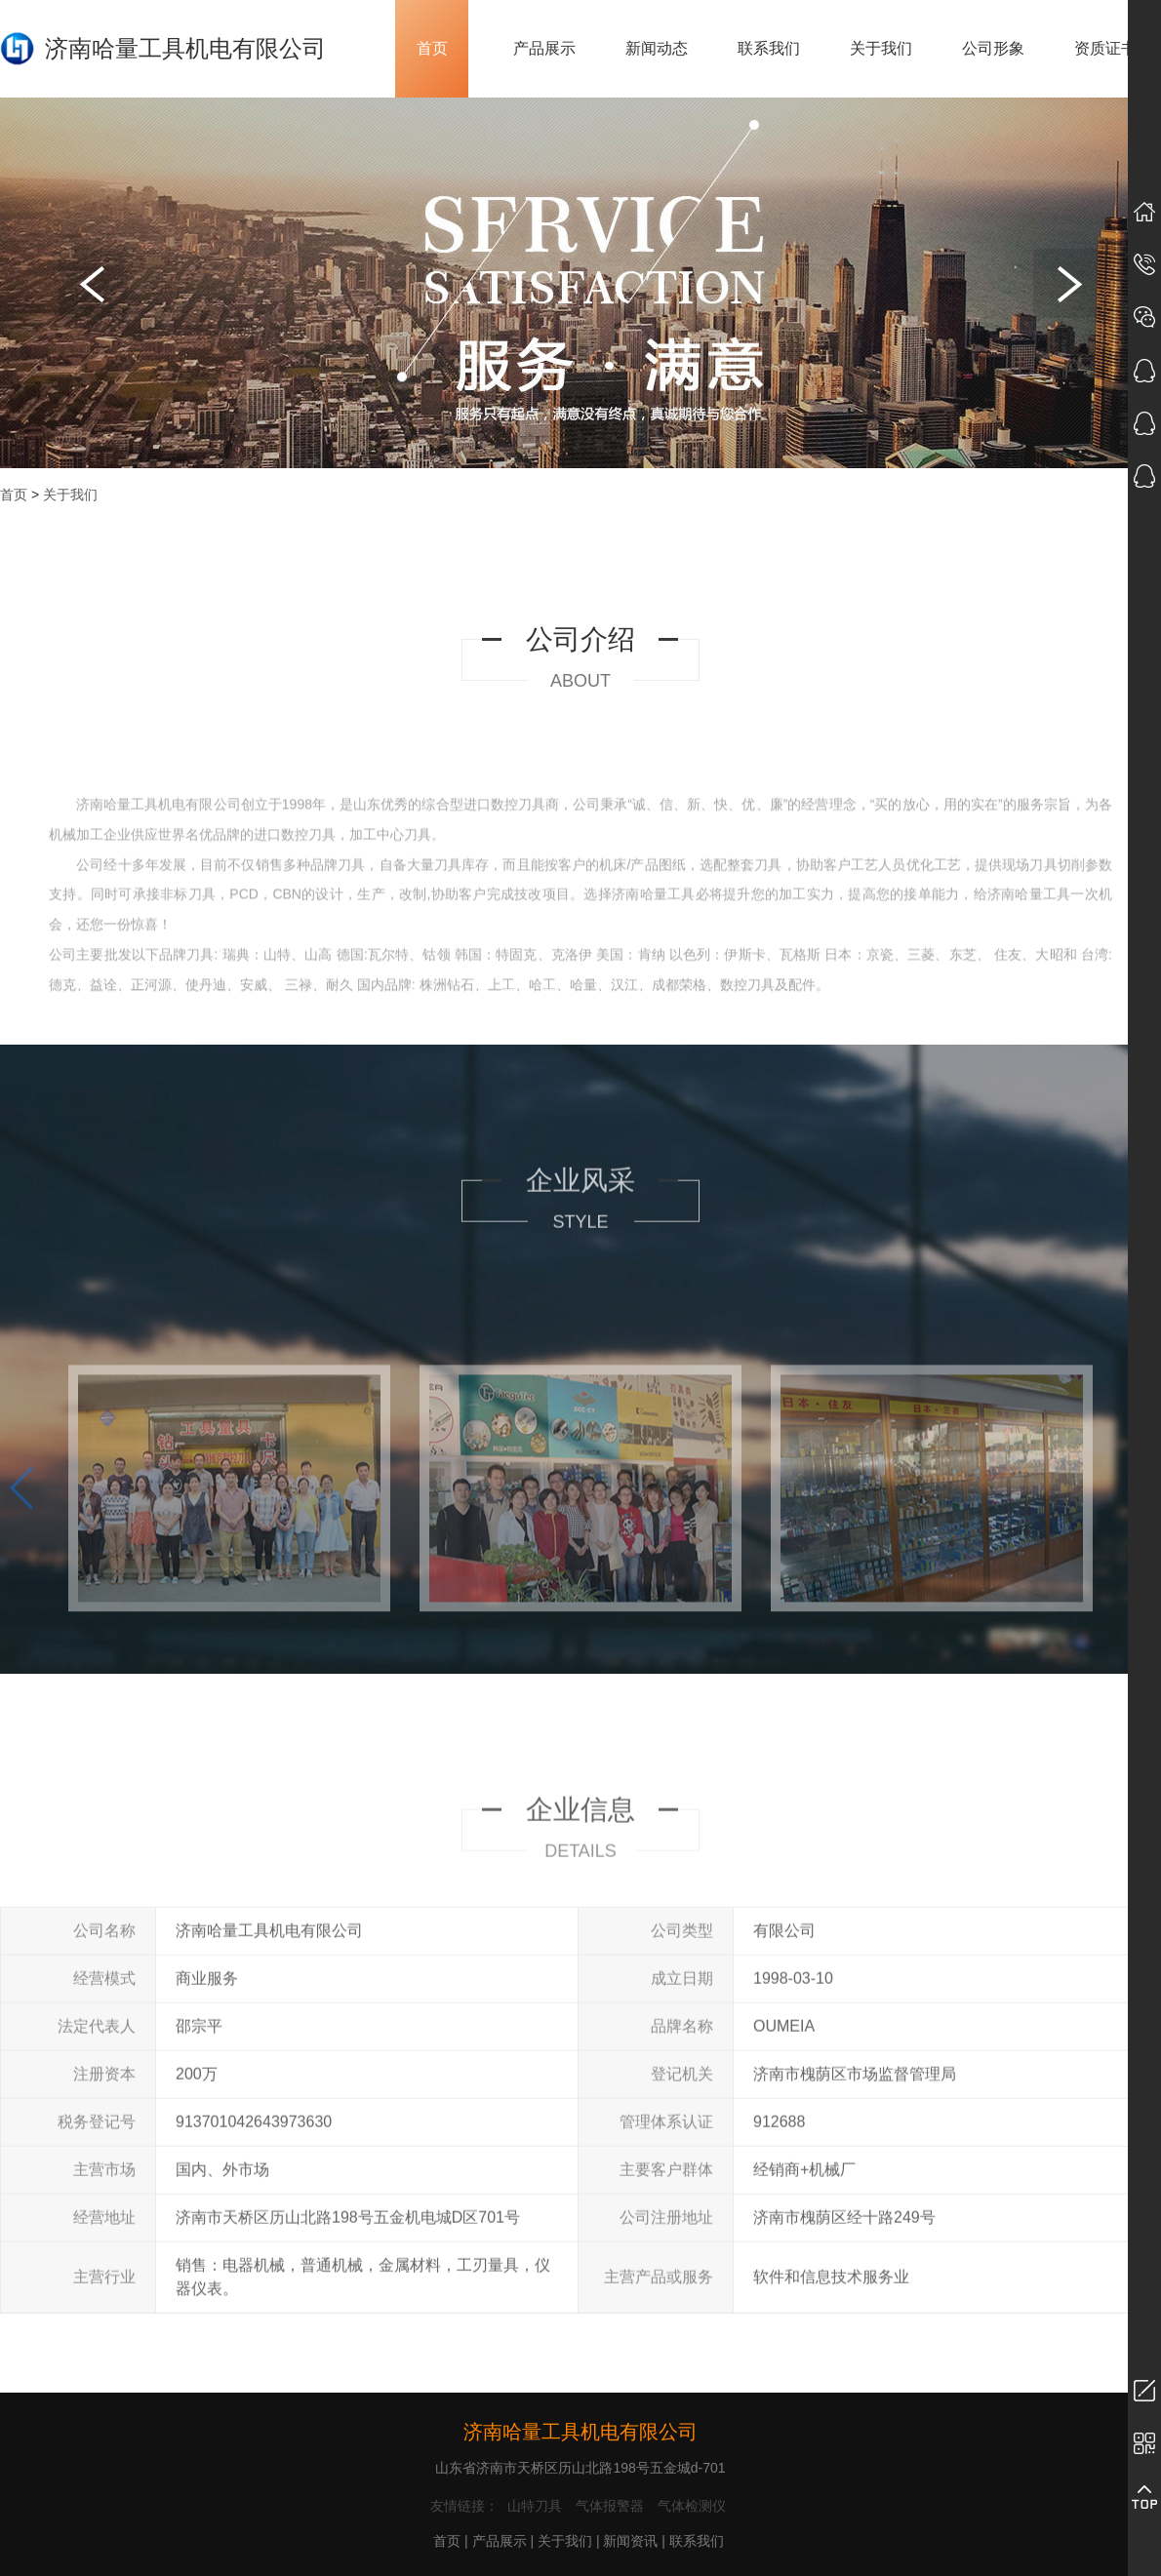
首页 (432, 48)
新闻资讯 (630, 2541)
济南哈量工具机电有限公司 (580, 2431)
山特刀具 (534, 2506)
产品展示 (544, 48)
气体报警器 (610, 2506)
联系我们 (769, 48)
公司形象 (993, 48)
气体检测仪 (692, 2506)
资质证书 (1105, 48)
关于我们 (881, 48)
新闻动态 (656, 48)
